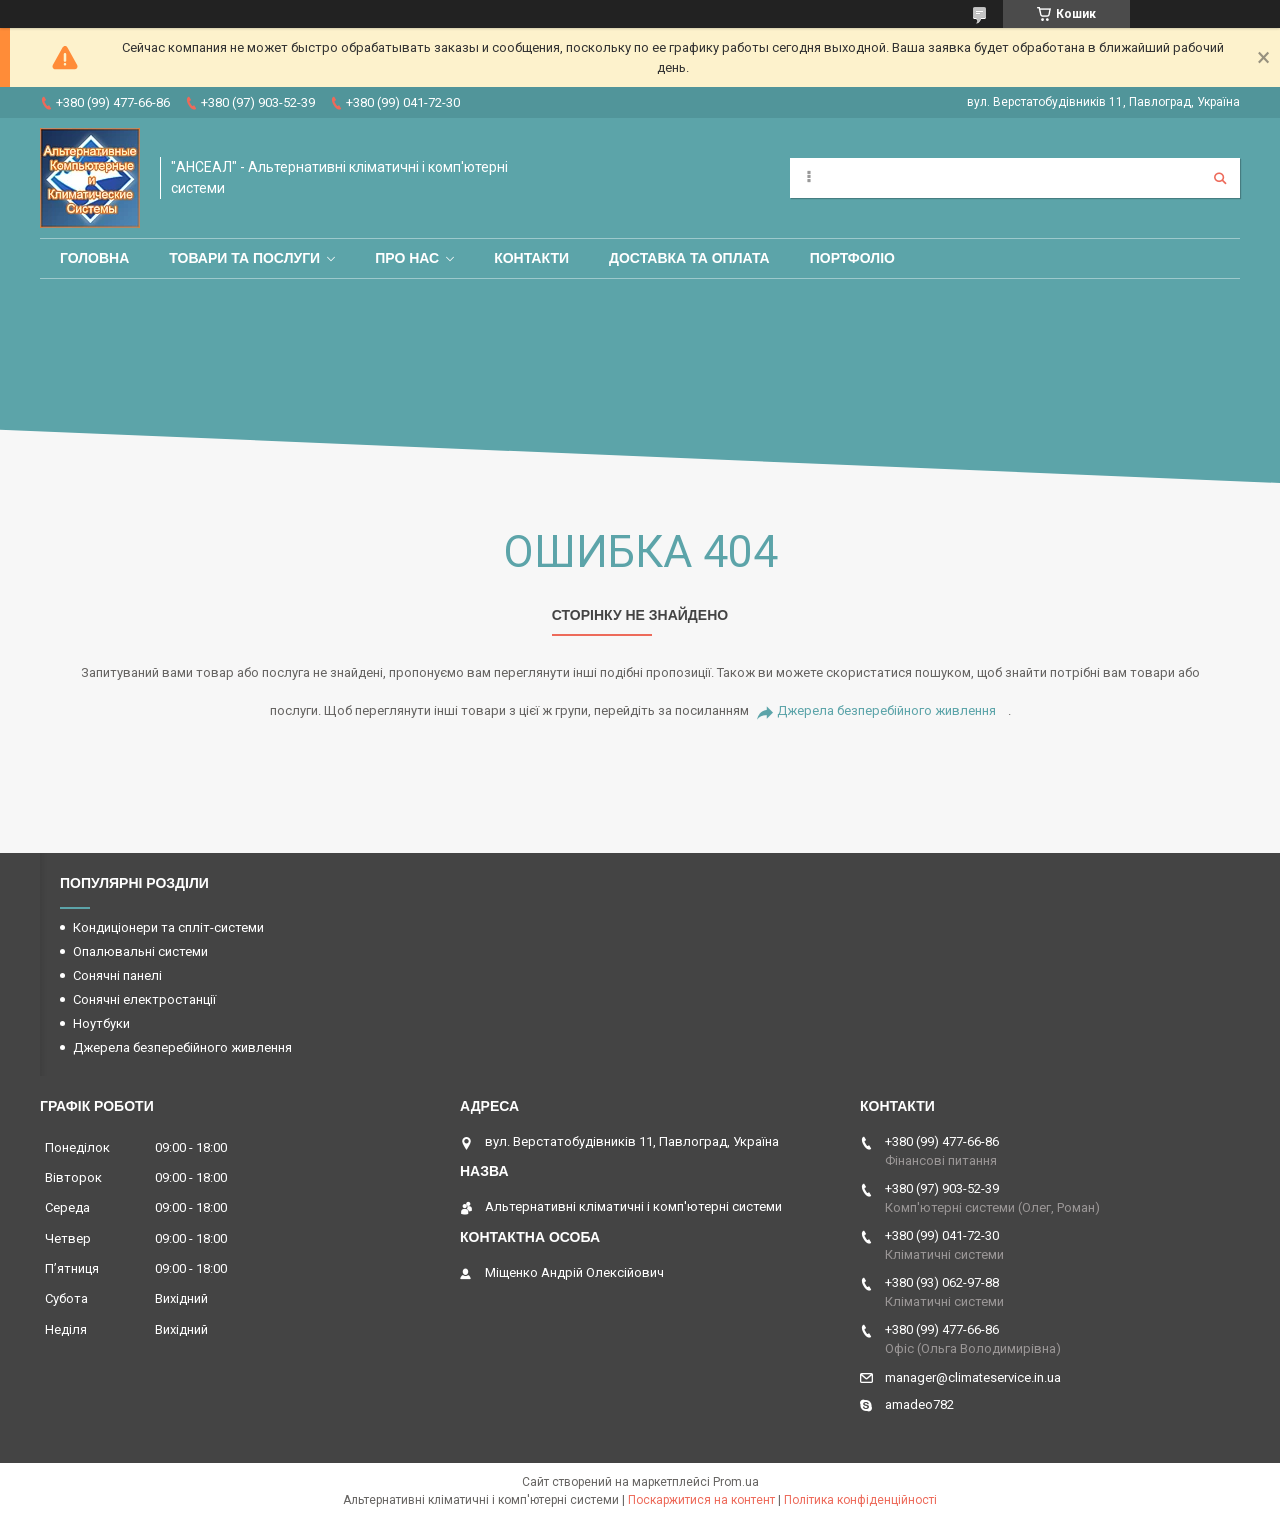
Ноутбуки (101, 1023)
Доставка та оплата (689, 258)
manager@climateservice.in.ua (973, 1377)
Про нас (407, 258)
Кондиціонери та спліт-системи (168, 927)
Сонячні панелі (117, 975)
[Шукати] (1220, 178)
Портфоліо (852, 258)
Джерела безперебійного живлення (886, 710)
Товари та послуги (244, 258)
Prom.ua (736, 1482)
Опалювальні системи (140, 951)
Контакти (531, 258)
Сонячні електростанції (144, 999)
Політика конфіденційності (860, 1500)
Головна (94, 258)
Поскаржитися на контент (701, 1500)
